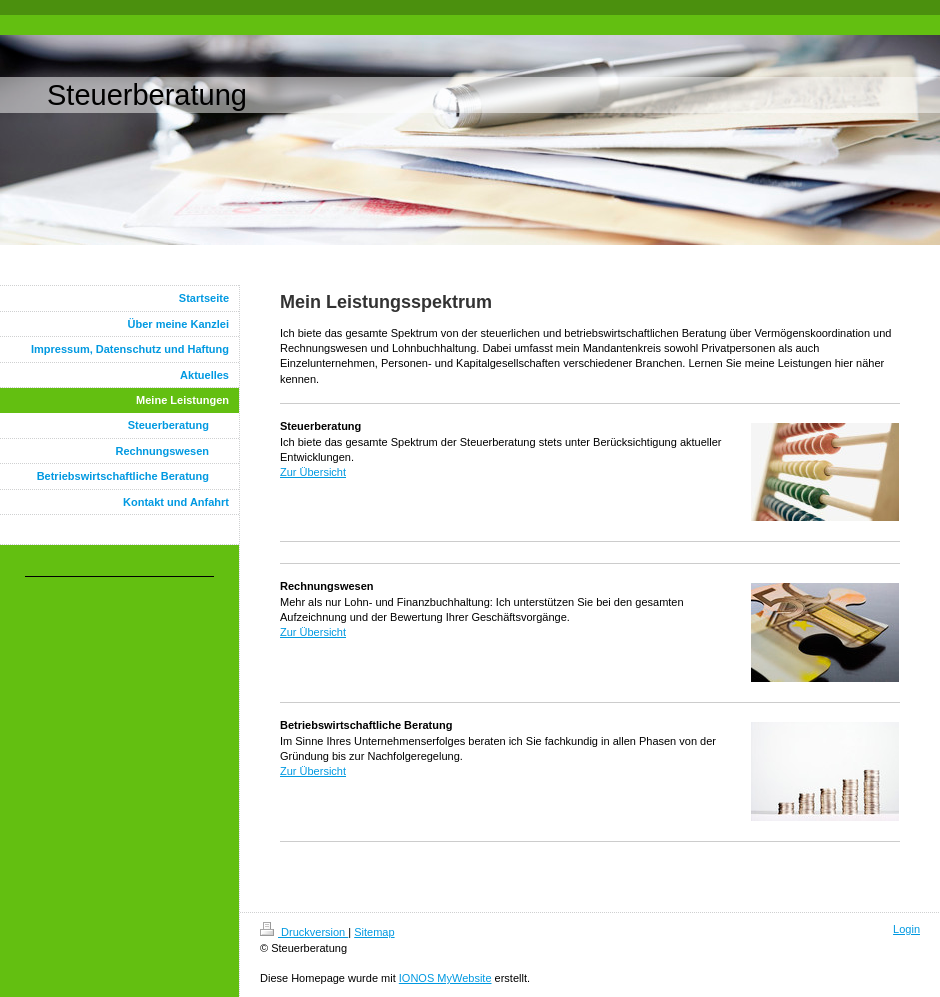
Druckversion (304, 932)
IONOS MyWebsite (445, 978)
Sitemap (374, 932)
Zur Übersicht (313, 472)
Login (906, 929)
